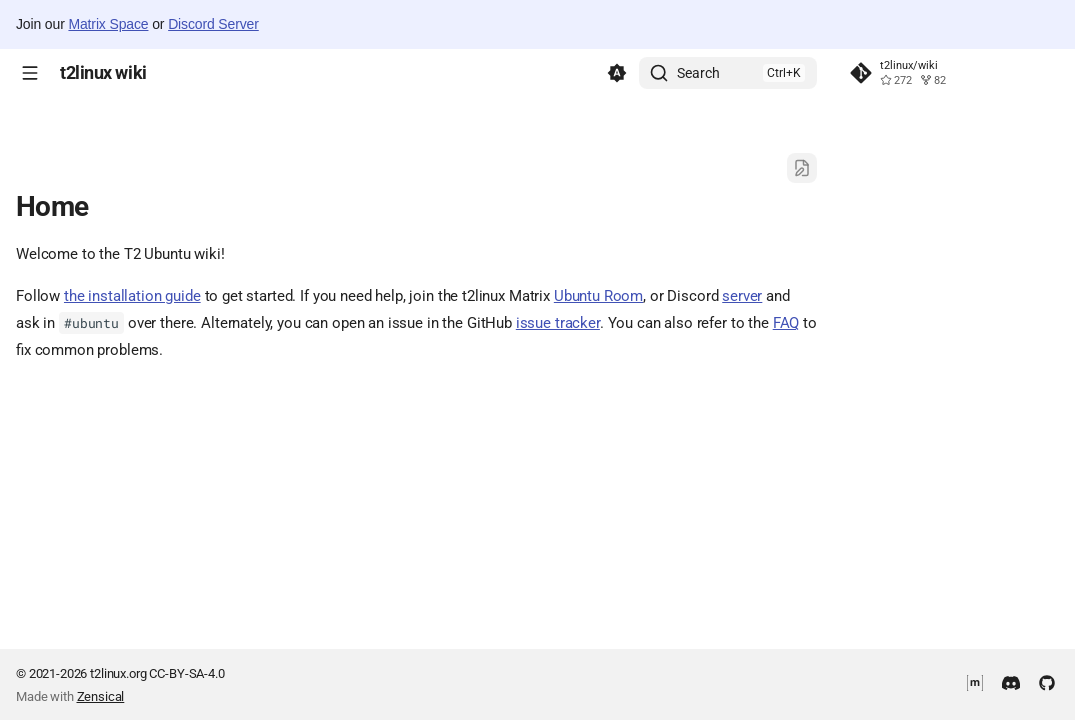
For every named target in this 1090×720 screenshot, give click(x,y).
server (742, 296)
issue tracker (558, 323)
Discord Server (213, 24)
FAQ (786, 323)
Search (698, 73)
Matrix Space (108, 24)
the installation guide (132, 296)
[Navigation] (30, 73)
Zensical (101, 696)
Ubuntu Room (598, 296)
